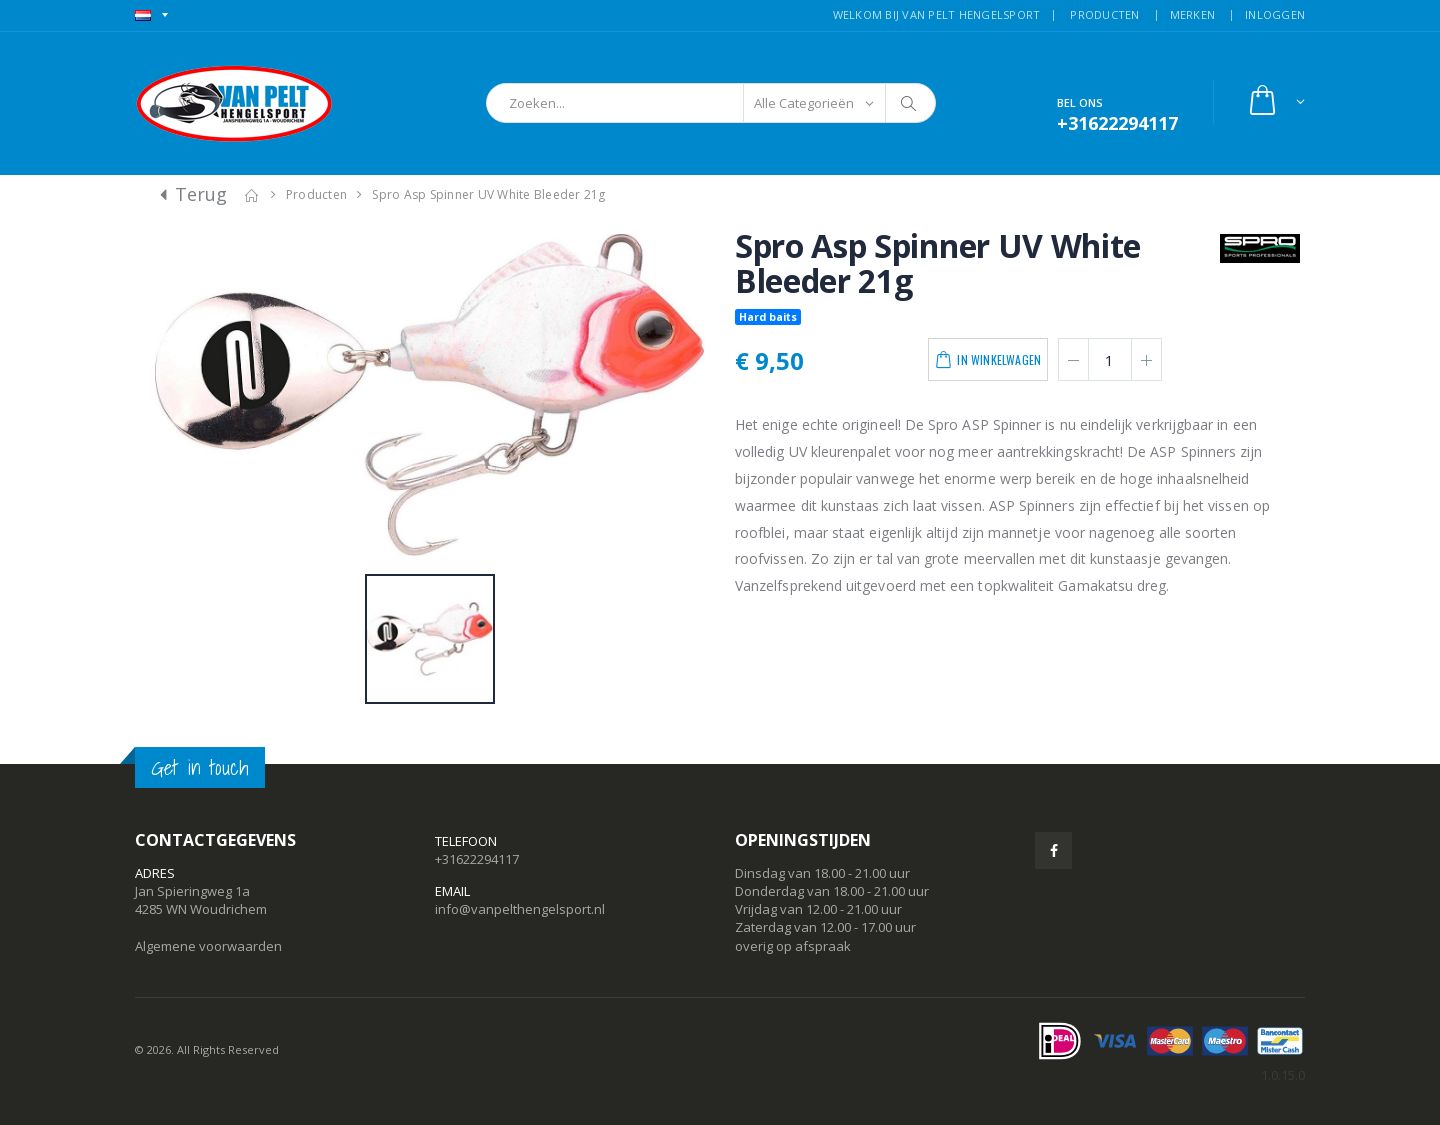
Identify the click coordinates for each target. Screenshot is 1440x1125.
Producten (316, 194)
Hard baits (768, 317)
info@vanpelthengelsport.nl (520, 909)
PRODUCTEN (1104, 14)
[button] (1275, 102)
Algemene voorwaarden (208, 946)
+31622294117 (477, 859)
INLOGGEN (1275, 14)
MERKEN (1193, 14)
